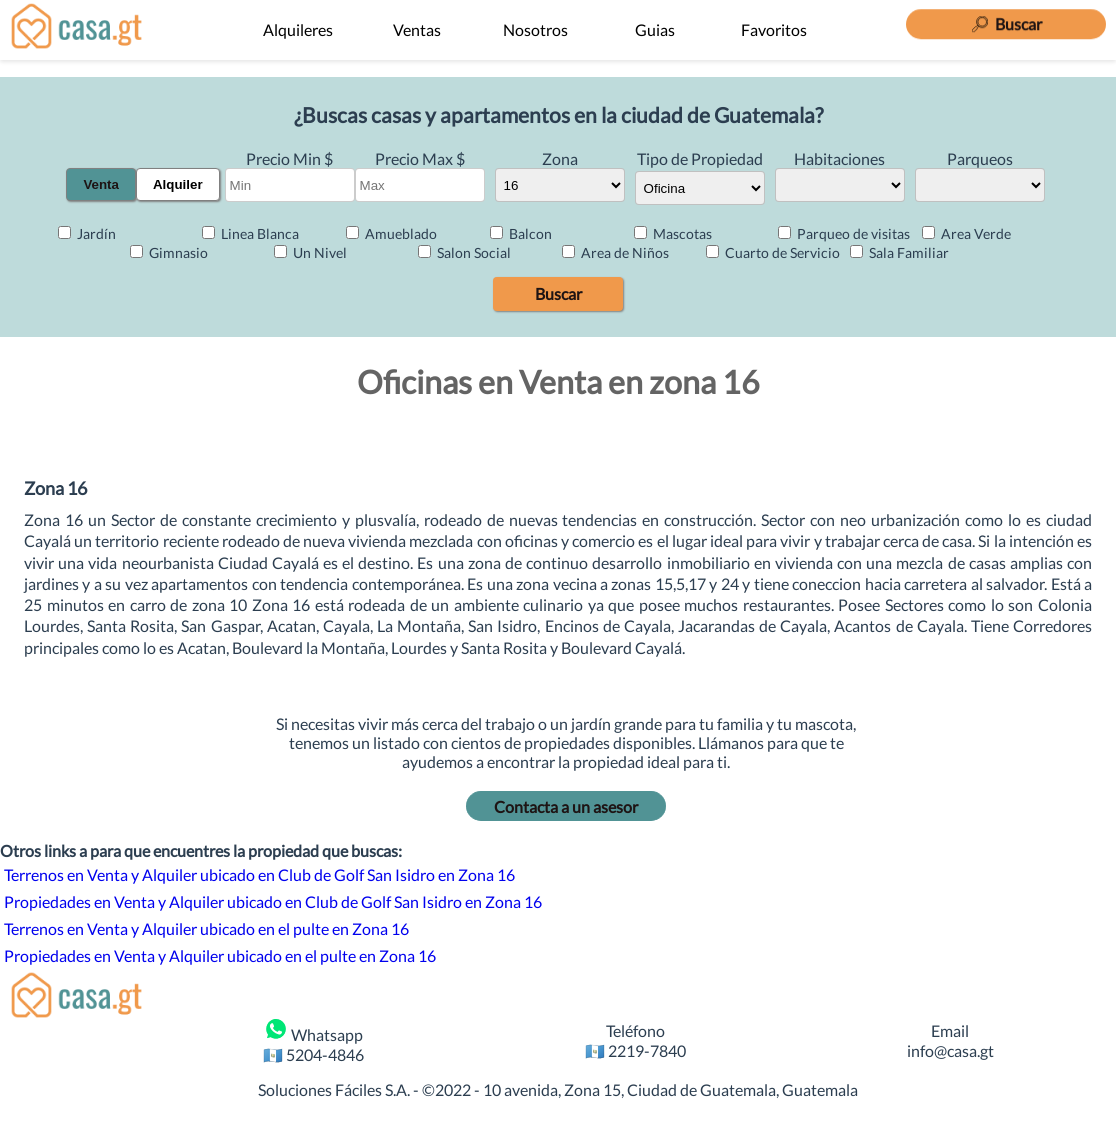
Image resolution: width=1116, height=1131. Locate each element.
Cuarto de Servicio (773, 252)
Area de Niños (615, 252)
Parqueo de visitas (844, 233)
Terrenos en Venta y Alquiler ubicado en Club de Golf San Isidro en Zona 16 (259, 874)
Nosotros (535, 29)
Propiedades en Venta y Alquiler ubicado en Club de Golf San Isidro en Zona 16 (273, 901)
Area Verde (966, 233)
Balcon (521, 233)
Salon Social (464, 252)
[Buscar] (1006, 19)
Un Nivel (310, 252)
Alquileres (298, 29)
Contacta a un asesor (566, 806)
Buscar (558, 293)
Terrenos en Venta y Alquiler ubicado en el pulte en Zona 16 (206, 928)
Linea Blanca (250, 233)
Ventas (417, 29)
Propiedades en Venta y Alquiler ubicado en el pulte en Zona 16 (220, 955)
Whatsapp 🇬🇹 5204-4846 (313, 1040)
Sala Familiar (899, 252)
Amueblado (391, 233)
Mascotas (673, 233)
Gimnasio (169, 252)
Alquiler (178, 184)
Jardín (87, 233)
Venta (101, 184)
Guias (655, 29)
